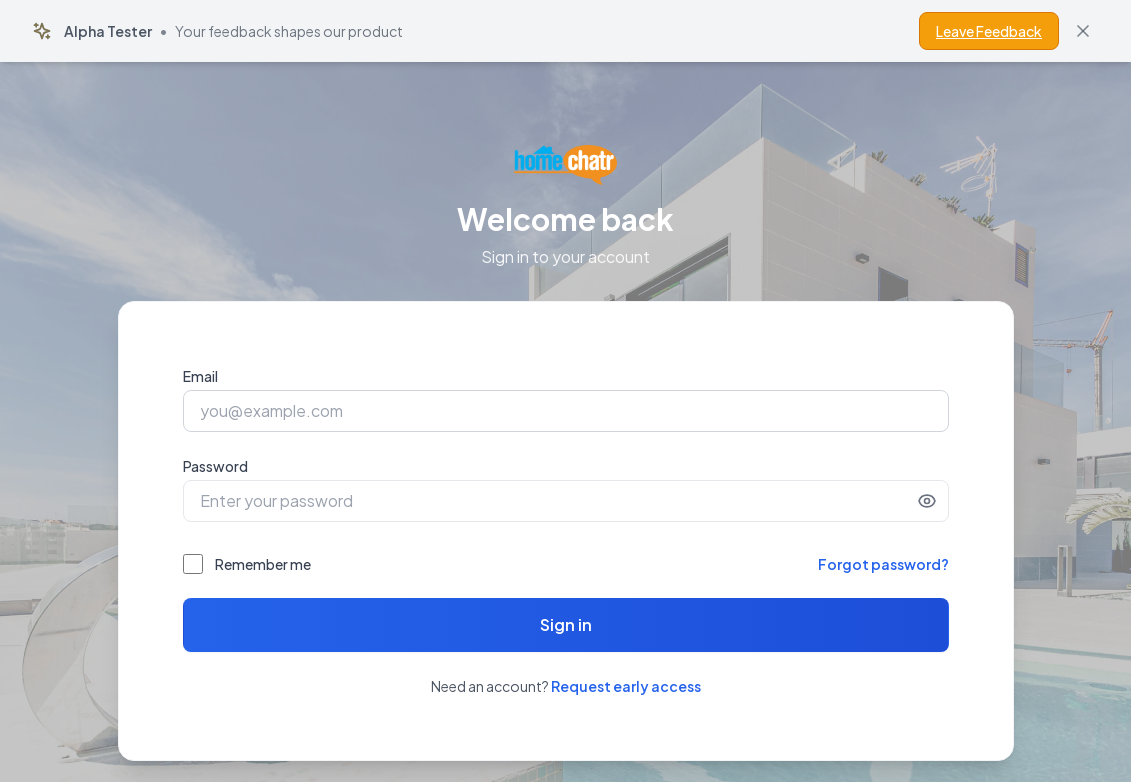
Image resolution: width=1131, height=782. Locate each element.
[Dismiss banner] (1083, 31)
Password (215, 466)
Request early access (626, 686)
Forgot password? (883, 564)
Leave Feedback (989, 31)
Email (200, 376)
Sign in (566, 624)
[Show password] (927, 501)
